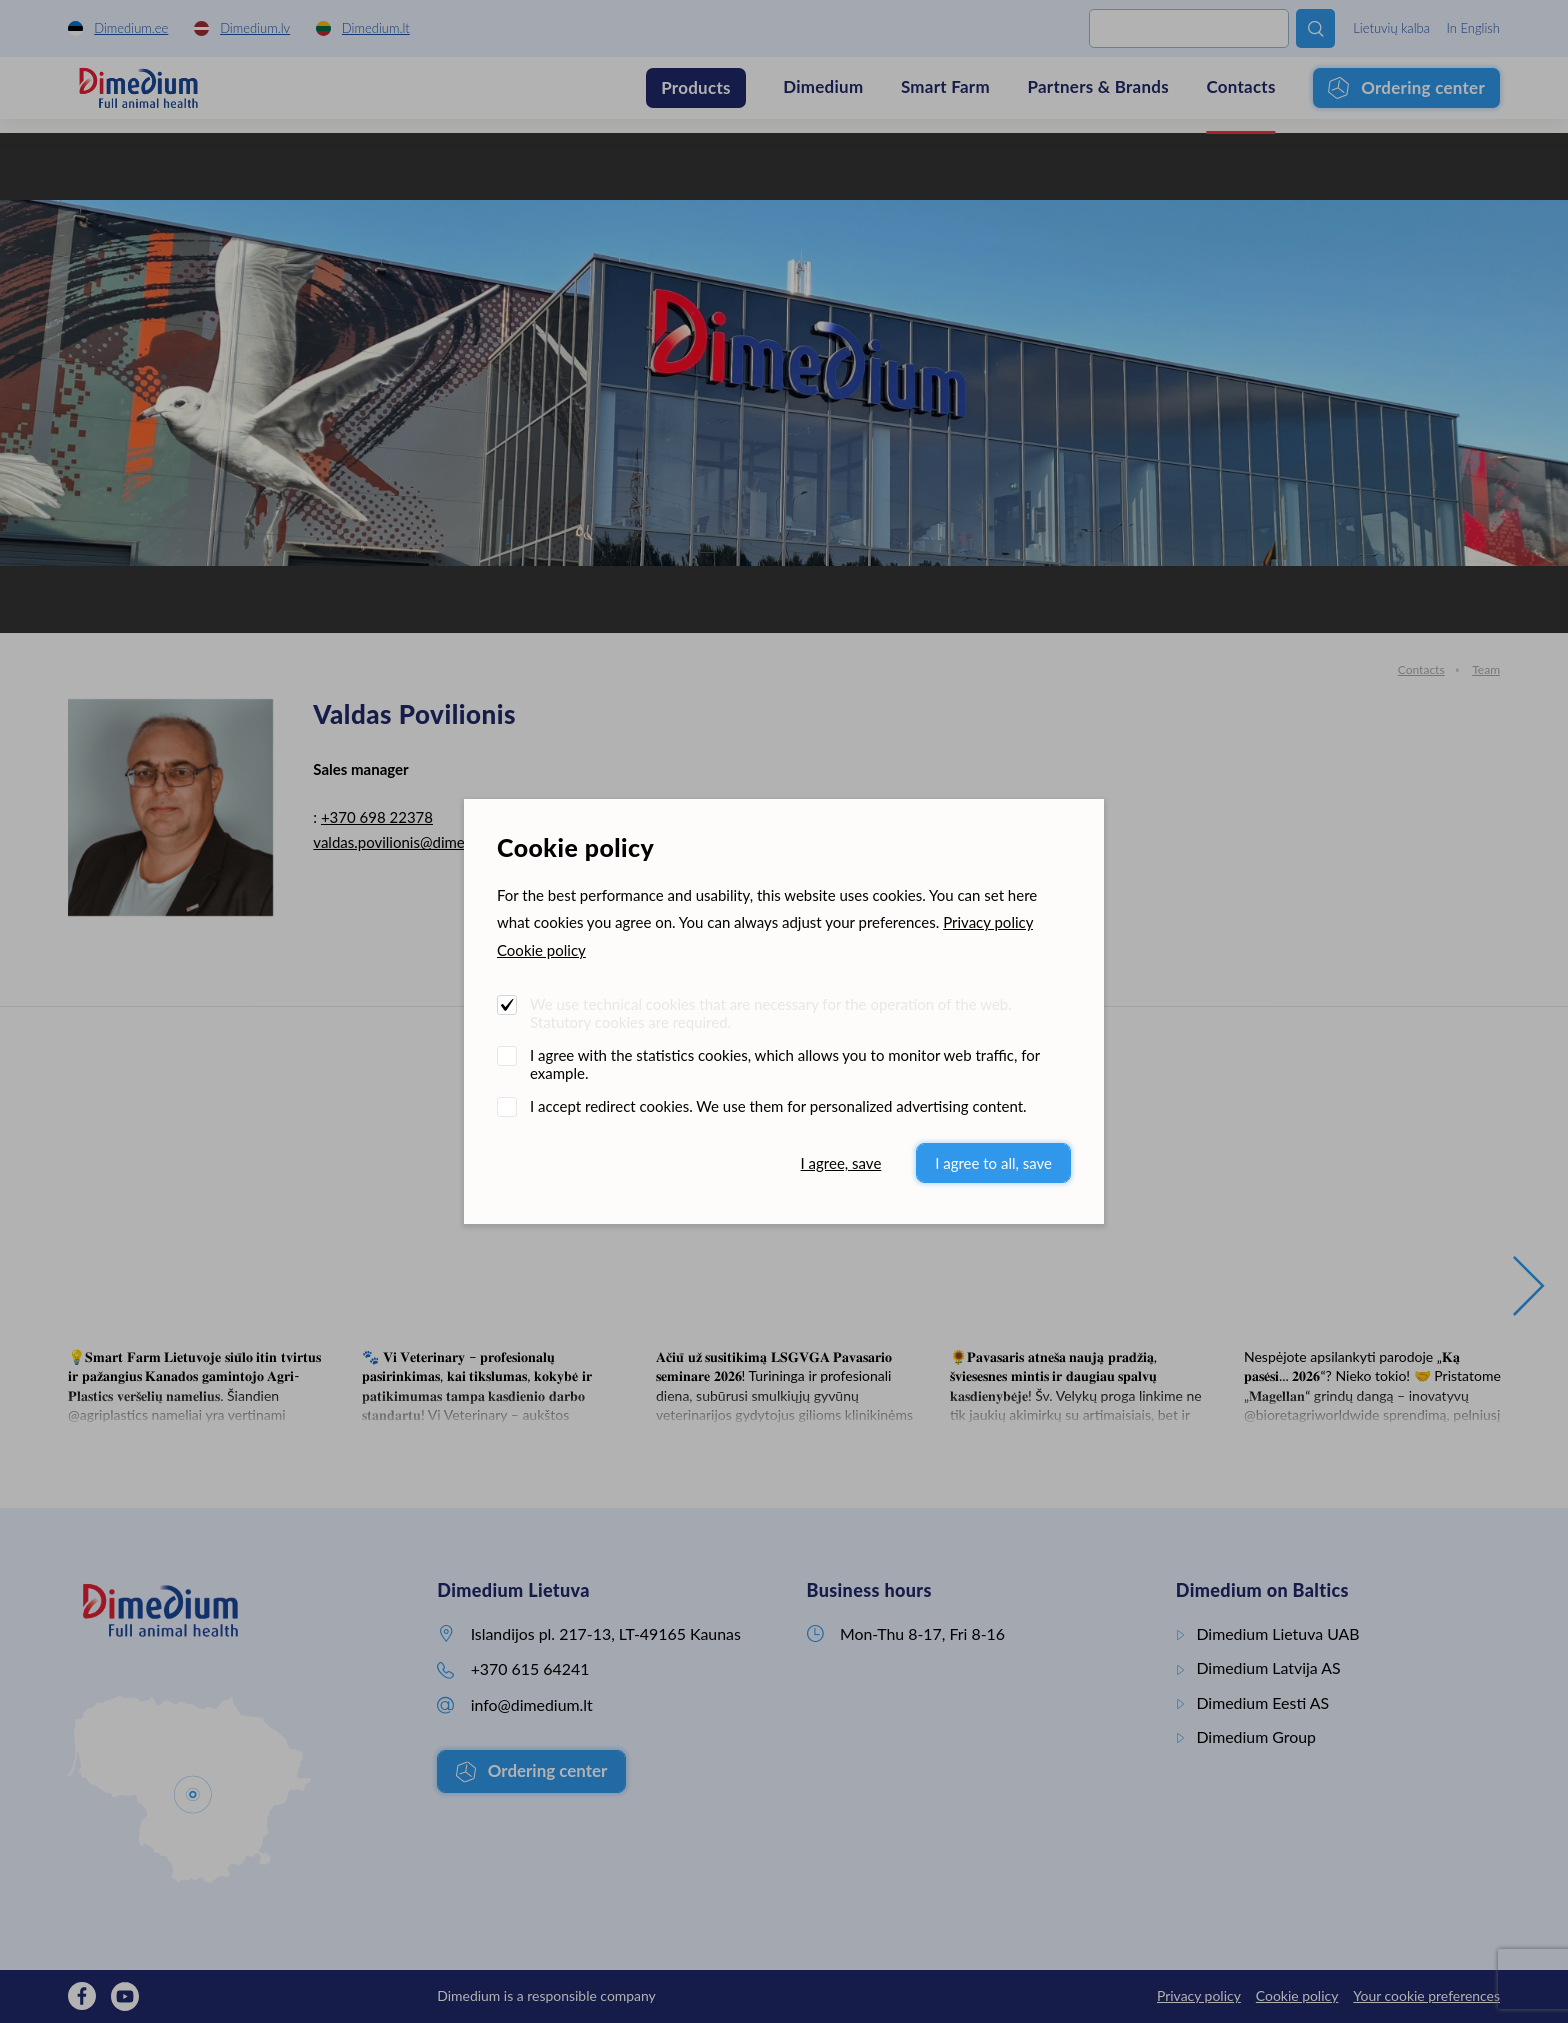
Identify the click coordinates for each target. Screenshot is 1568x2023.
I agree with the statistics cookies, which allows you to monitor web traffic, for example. (785, 1064)
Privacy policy (988, 922)
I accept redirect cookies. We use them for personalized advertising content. (778, 1106)
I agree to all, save (993, 1163)
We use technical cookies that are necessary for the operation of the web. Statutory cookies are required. (771, 1013)
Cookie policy (541, 950)
